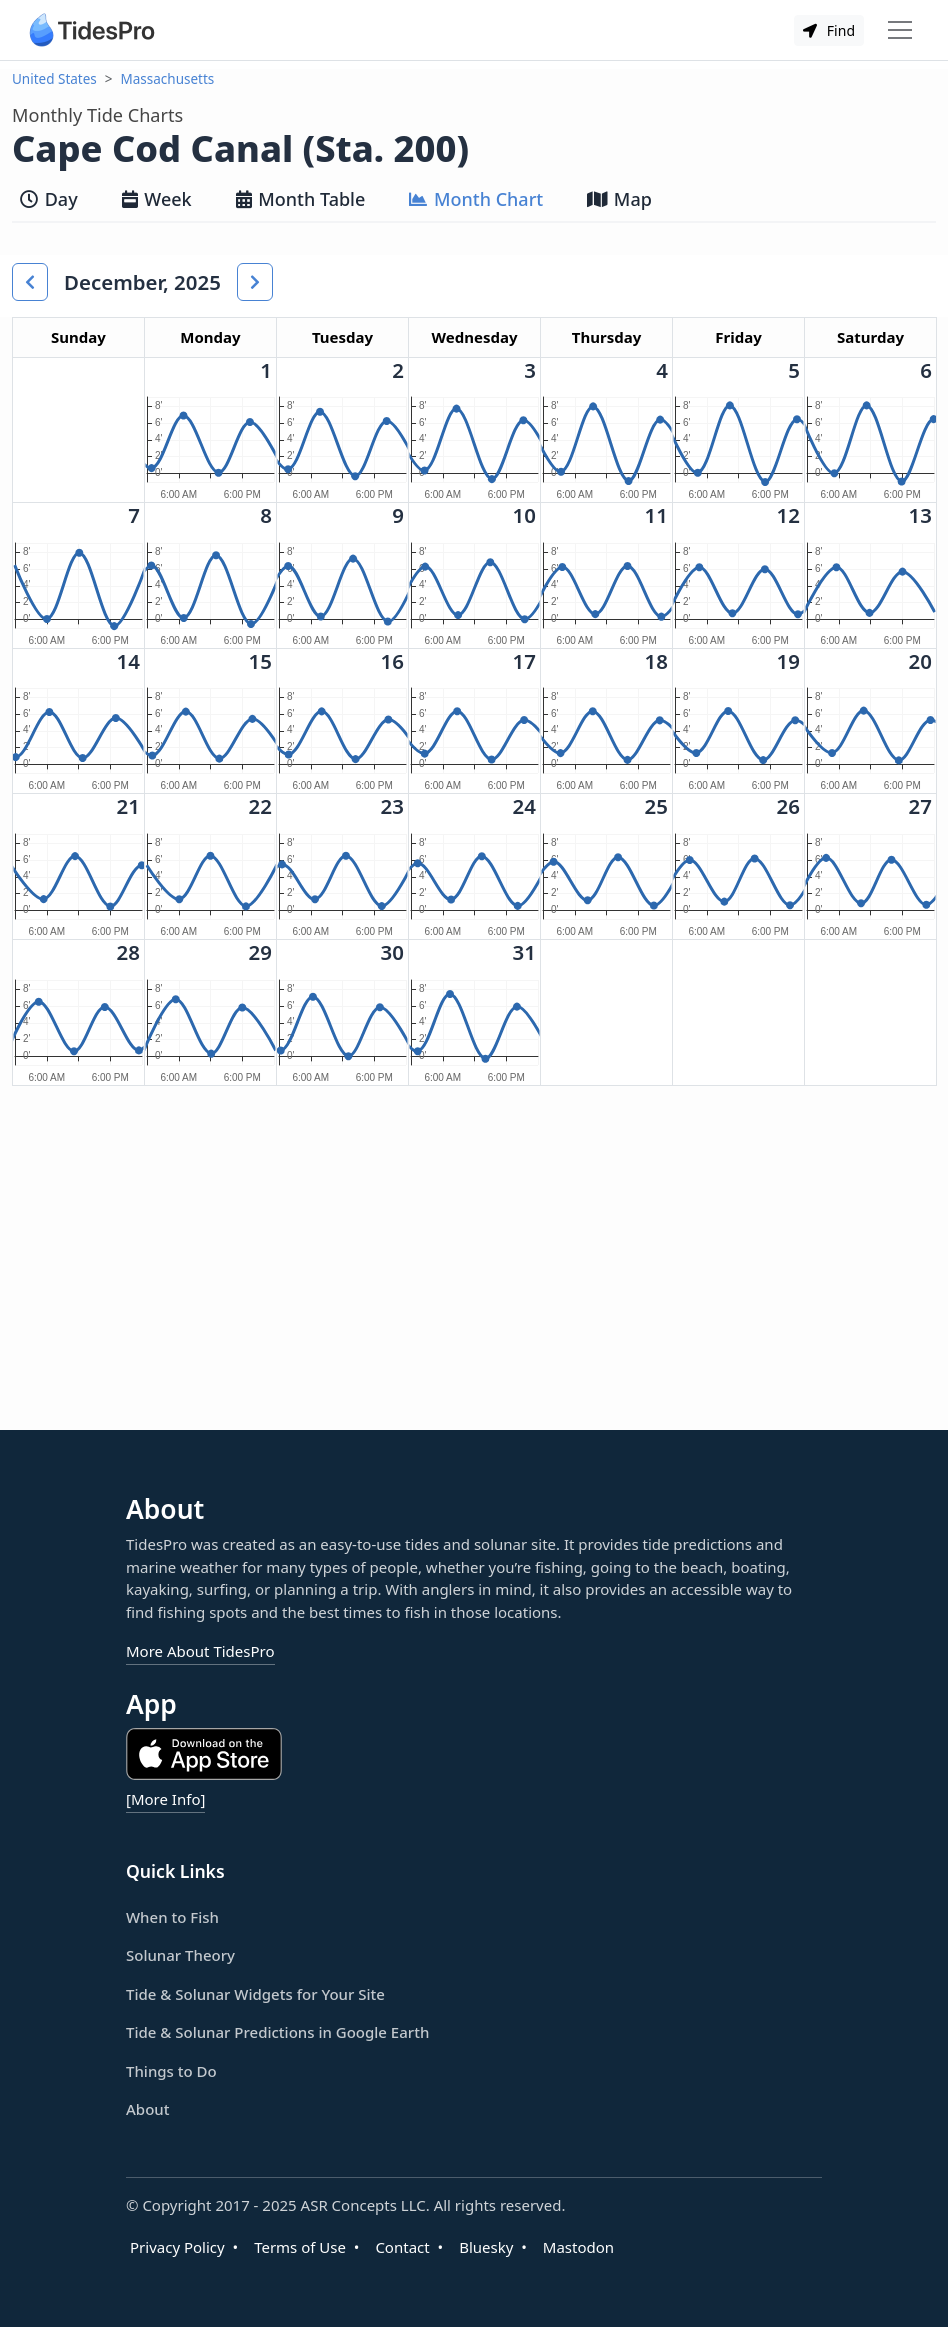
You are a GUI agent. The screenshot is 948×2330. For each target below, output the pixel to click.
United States (54, 79)
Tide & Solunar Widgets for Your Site (255, 1994)
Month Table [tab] (301, 199)
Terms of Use (300, 2247)
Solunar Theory (180, 1955)
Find (829, 30)
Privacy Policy (177, 2247)
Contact (402, 2247)
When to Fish (172, 1917)
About (147, 2109)
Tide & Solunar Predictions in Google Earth (277, 2032)
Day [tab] (49, 199)
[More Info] (165, 1799)
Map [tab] (619, 199)
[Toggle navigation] (900, 30)
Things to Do (171, 2071)
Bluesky (486, 2247)
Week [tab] (157, 199)
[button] (30, 282)
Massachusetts (168, 79)
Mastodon (578, 2247)
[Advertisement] (343, 1274)
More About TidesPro (200, 1651)
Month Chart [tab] (476, 199)
